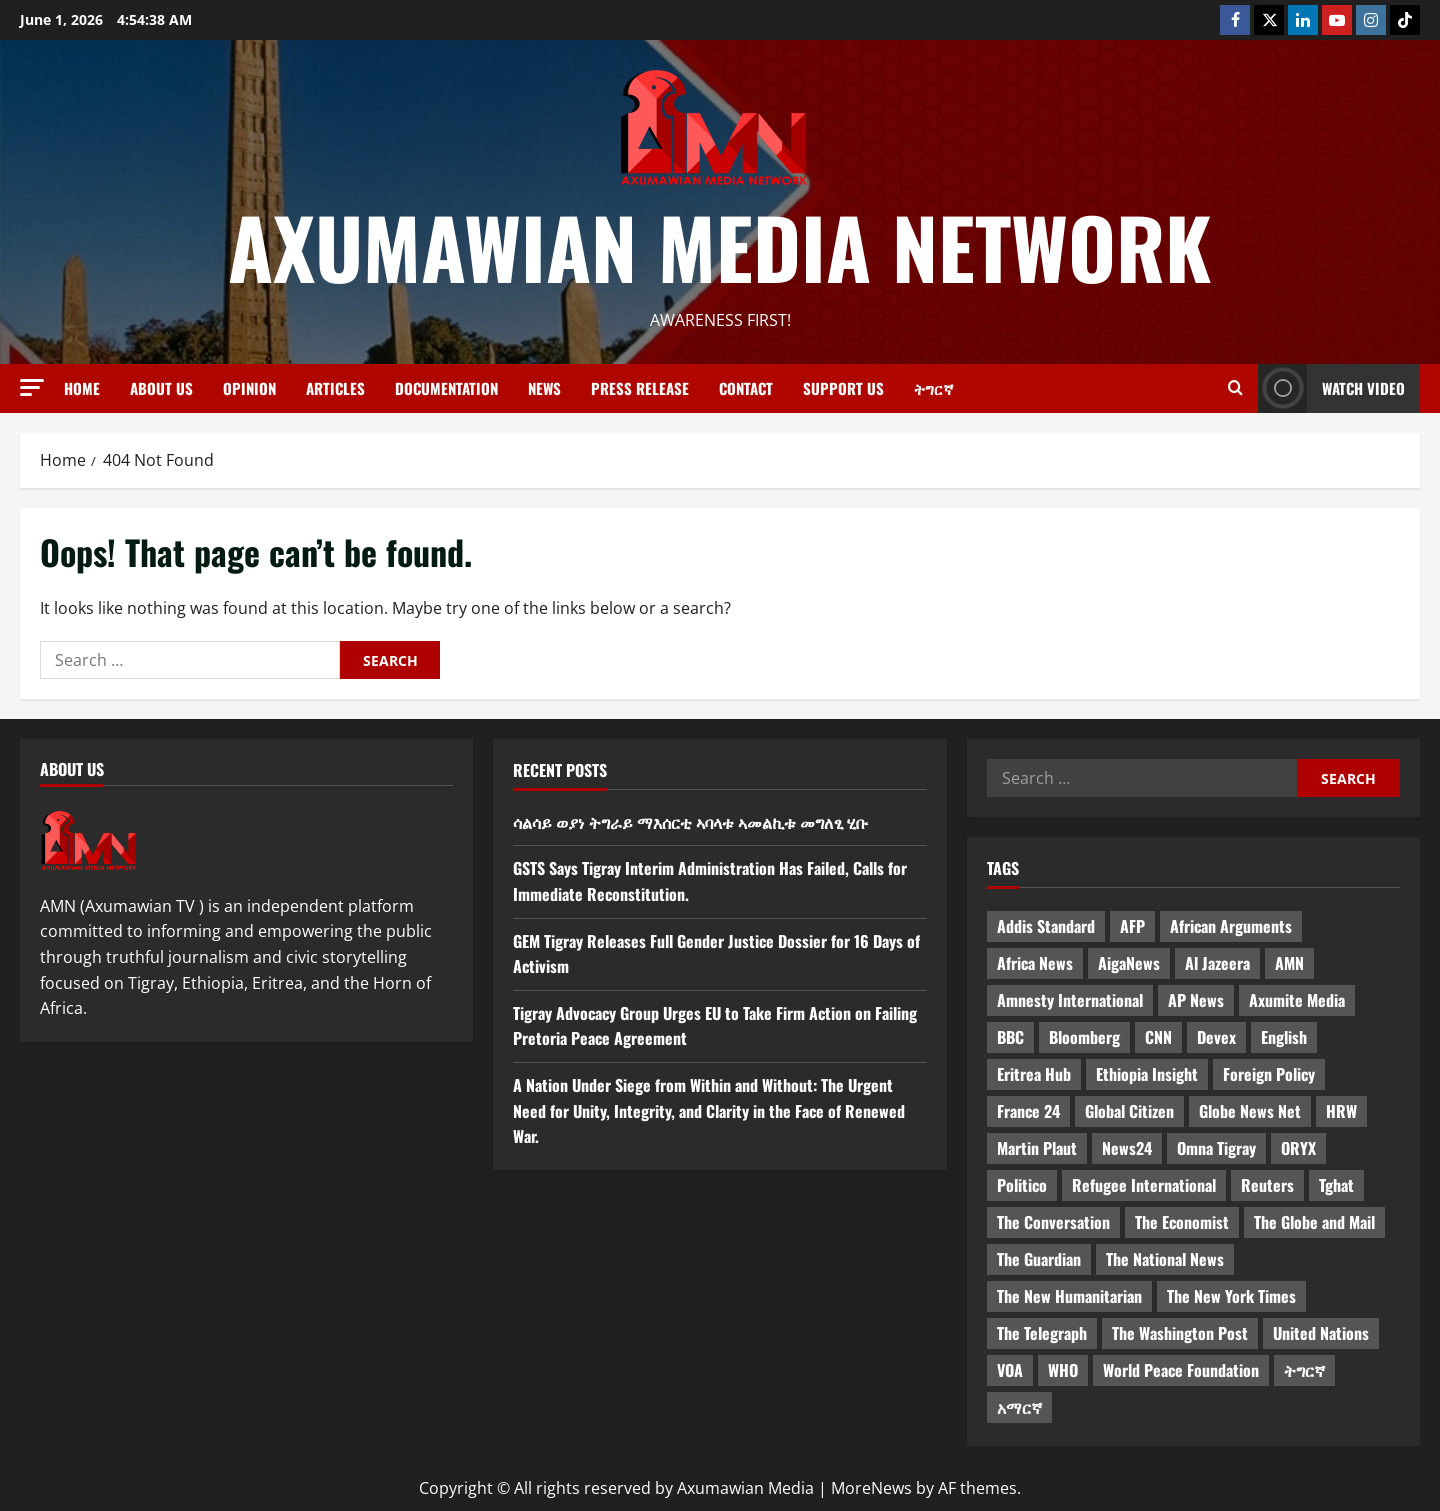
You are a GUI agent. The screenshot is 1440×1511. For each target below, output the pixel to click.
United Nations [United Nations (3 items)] (1321, 1333)
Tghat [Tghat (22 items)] (1336, 1185)
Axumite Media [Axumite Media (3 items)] (1297, 1000)
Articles (335, 388)
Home (82, 388)
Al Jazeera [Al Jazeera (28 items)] (1217, 963)
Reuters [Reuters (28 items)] (1267, 1185)
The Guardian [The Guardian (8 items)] (1039, 1259)
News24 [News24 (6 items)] (1127, 1148)
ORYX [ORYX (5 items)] (1298, 1148)
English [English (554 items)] (1284, 1037)
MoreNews (871, 1488)
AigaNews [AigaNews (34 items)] (1129, 963)
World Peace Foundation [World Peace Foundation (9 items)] (1181, 1370)
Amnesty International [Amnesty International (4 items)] (1070, 1000)
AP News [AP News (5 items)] (1196, 1000)
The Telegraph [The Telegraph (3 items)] (1042, 1333)
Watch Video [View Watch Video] (1331, 388)
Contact (746, 388)
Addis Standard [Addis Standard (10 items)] (1046, 926)
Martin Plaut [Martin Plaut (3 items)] (1037, 1148)
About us (161, 388)
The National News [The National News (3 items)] (1165, 1259)
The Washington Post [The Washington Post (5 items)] (1180, 1333)
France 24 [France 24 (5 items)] (1028, 1111)
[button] (32, 387)
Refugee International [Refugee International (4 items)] (1144, 1185)
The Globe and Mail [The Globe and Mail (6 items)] (1314, 1222)
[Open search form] (1235, 388)
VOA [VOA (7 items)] (1010, 1370)
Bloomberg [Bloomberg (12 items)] (1084, 1037)
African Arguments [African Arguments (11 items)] (1231, 926)
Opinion (249, 388)
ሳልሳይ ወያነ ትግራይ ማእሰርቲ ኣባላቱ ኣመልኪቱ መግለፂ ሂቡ (690, 822)
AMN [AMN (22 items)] (1289, 963)
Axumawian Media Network (720, 246)
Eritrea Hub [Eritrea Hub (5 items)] (1034, 1074)
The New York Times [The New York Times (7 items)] (1231, 1296)
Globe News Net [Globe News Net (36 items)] (1250, 1111)
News (544, 388)
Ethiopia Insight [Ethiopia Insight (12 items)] (1147, 1074)
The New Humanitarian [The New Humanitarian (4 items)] (1069, 1296)
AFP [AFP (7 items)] (1132, 926)
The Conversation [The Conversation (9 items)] (1053, 1222)
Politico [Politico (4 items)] (1022, 1185)
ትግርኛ (934, 388)
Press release (640, 388)
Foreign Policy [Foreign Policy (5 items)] (1269, 1074)
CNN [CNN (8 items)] (1158, 1037)
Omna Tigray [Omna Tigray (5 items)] (1216, 1148)
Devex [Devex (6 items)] (1216, 1037)
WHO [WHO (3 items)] (1063, 1370)
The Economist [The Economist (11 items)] (1182, 1222)
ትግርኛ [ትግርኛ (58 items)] (1304, 1370)
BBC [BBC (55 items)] (1010, 1037)
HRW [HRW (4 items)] (1341, 1111)
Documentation (446, 388)
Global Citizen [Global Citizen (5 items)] (1129, 1111)
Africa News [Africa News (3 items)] (1035, 963)
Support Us (843, 388)
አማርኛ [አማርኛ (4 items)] (1019, 1407)
